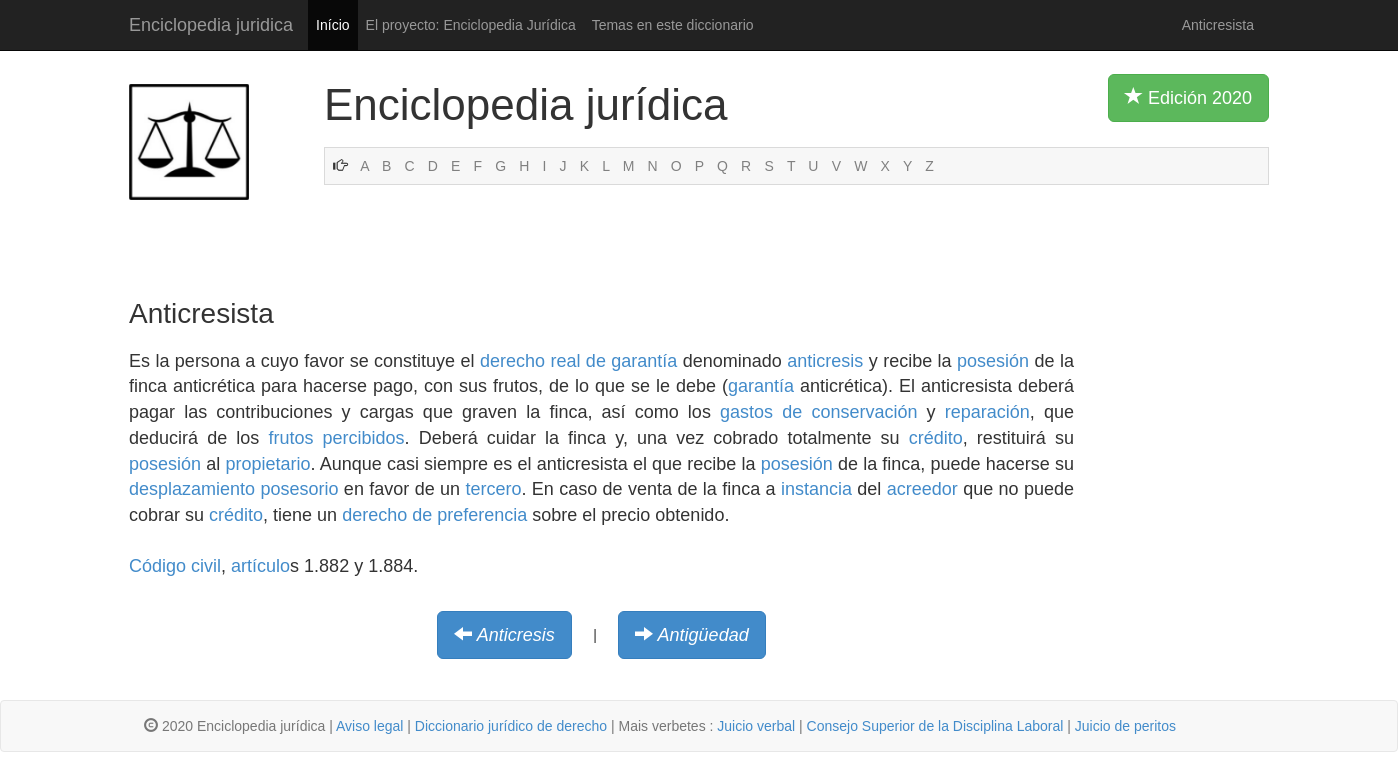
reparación (987, 412)
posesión (993, 361)
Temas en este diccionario (673, 25)
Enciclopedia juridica (211, 25)
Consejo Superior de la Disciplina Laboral (935, 726)
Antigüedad (703, 635)
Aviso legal (369, 726)
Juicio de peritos (1125, 726)
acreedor (922, 489)
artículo (260, 566)
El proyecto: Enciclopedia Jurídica (471, 25)
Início (332, 25)
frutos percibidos (336, 438)
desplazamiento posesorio (234, 489)
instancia (816, 489)
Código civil (175, 566)
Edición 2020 (1188, 97)
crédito (936, 438)
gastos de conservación (818, 412)
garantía (761, 386)
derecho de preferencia (434, 515)
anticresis (825, 361)
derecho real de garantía (578, 361)
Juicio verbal (756, 726)
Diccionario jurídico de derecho (511, 726)
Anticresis (516, 635)
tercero (493, 489)
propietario (267, 464)
